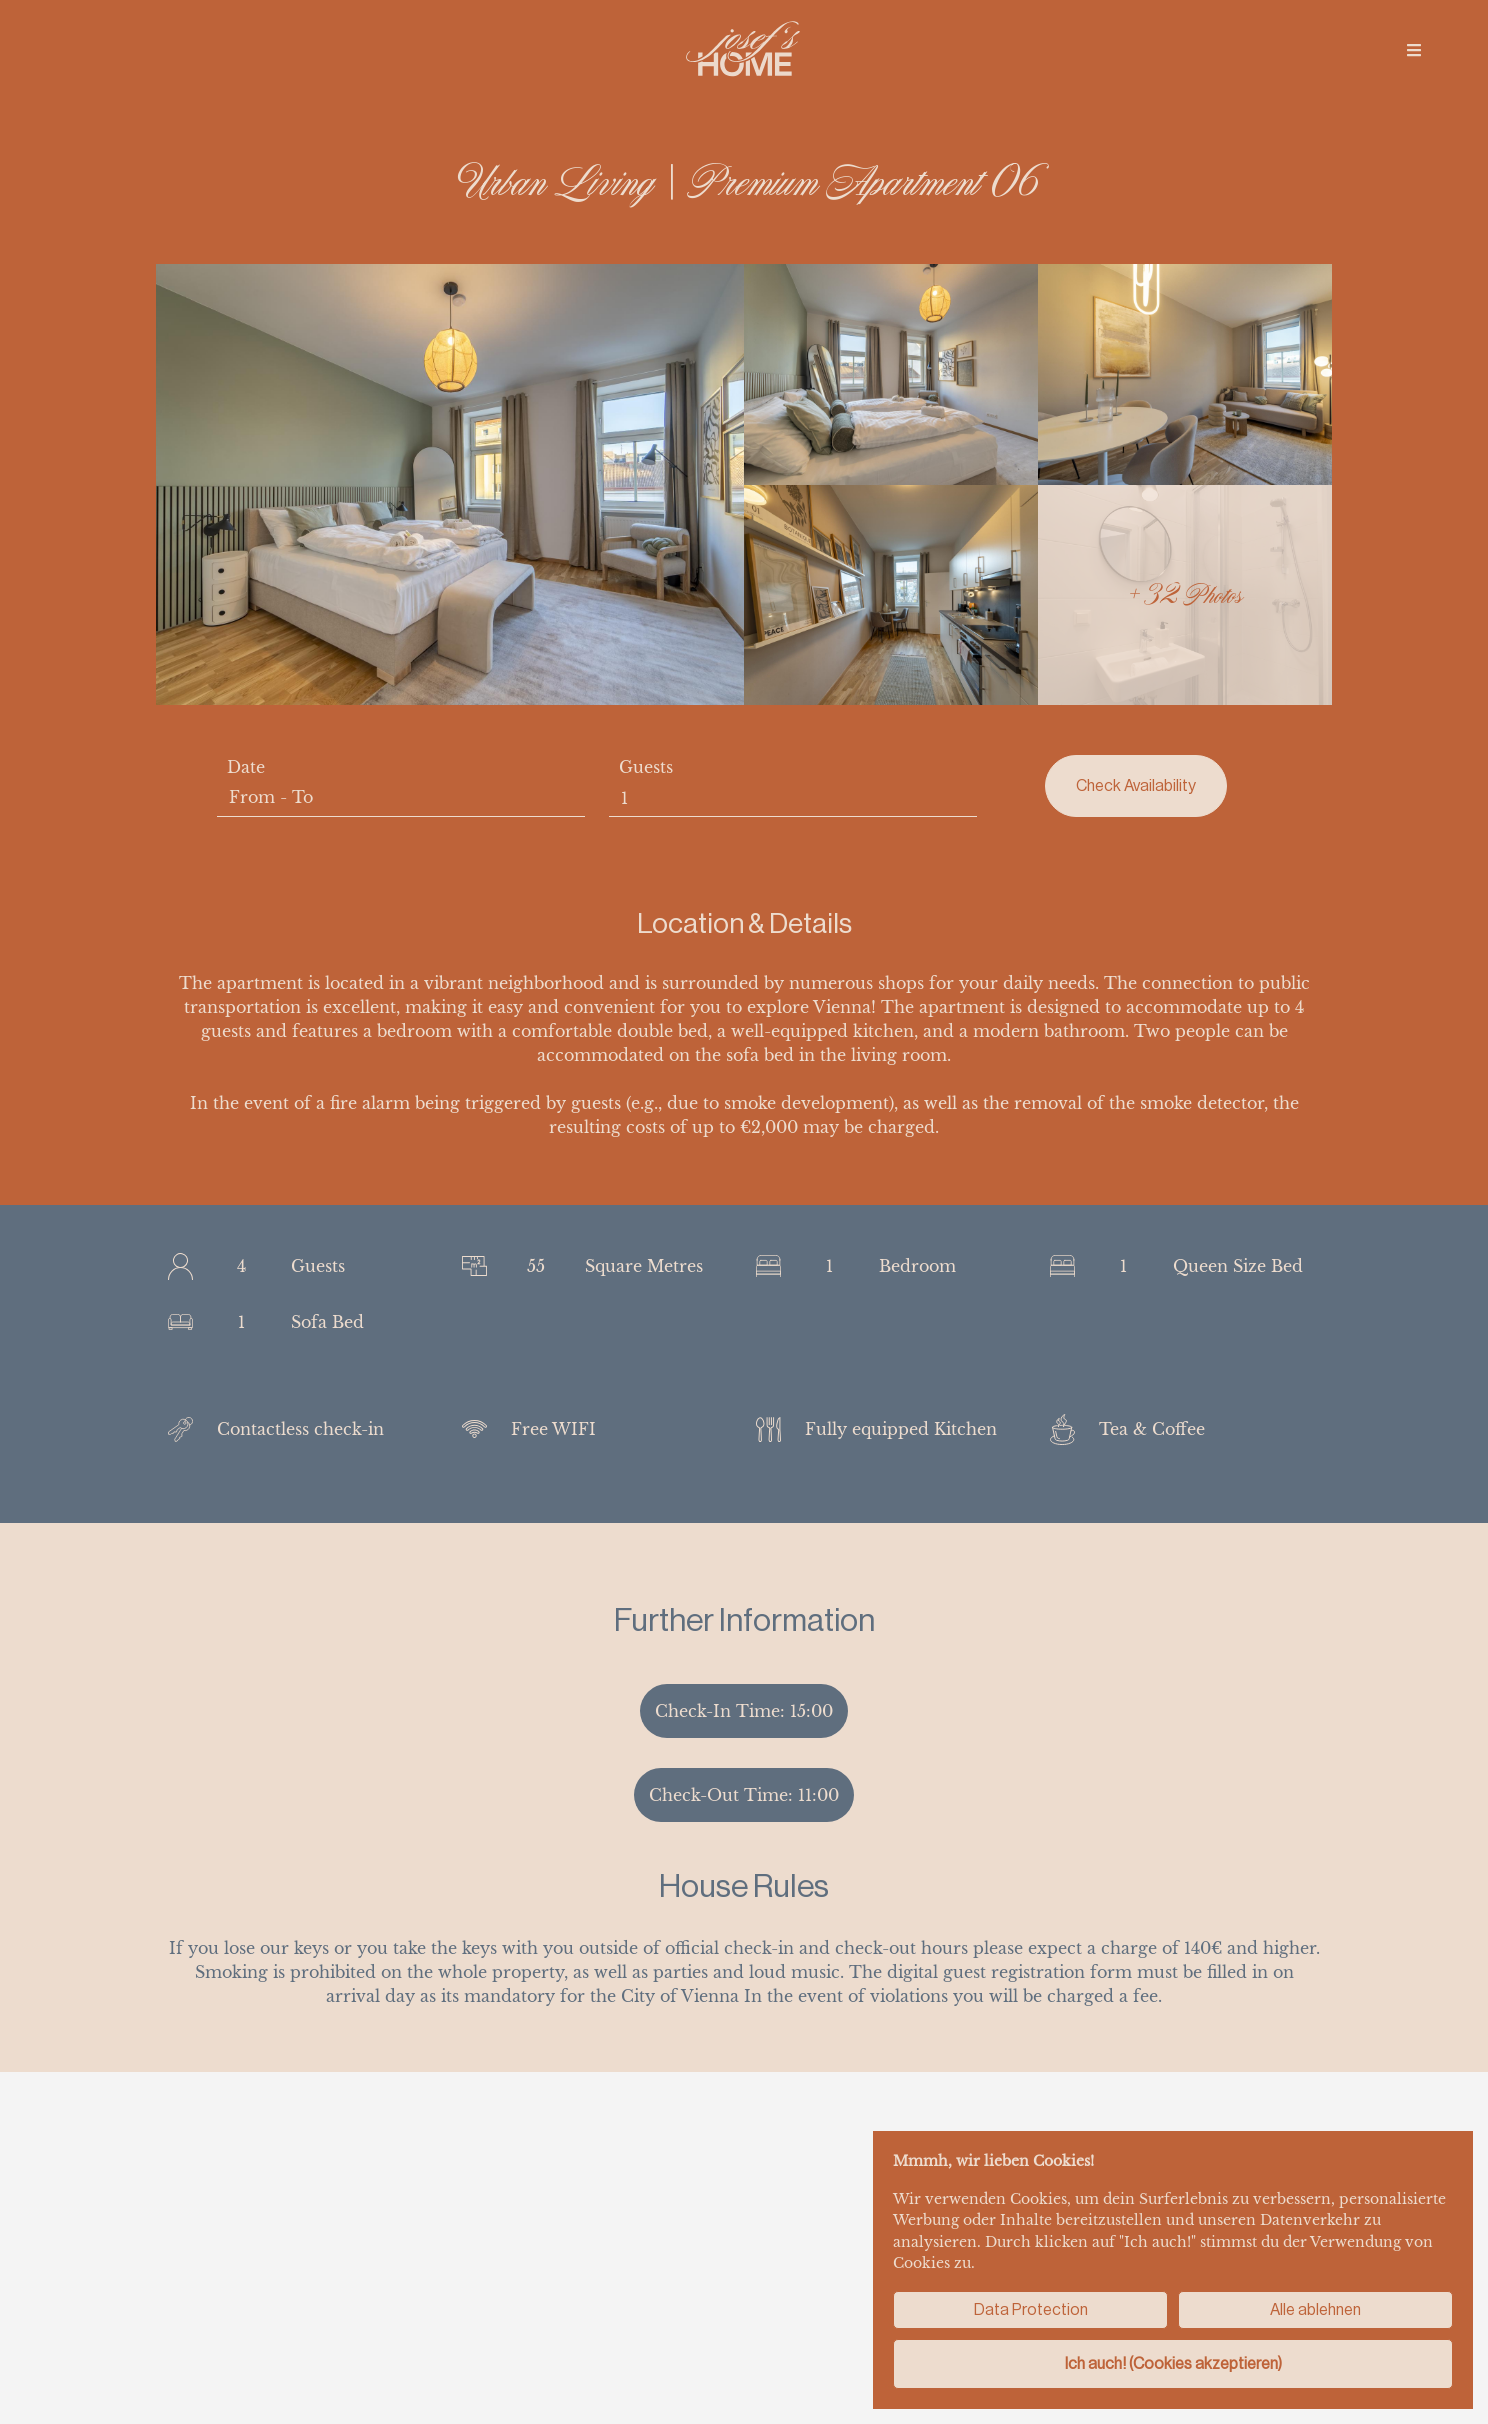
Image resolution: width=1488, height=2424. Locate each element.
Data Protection (1031, 2309)
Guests (646, 767)
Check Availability (1136, 785)
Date (246, 767)
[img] (1414, 50)
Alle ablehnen (1315, 2309)
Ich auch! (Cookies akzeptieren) (1173, 2363)
